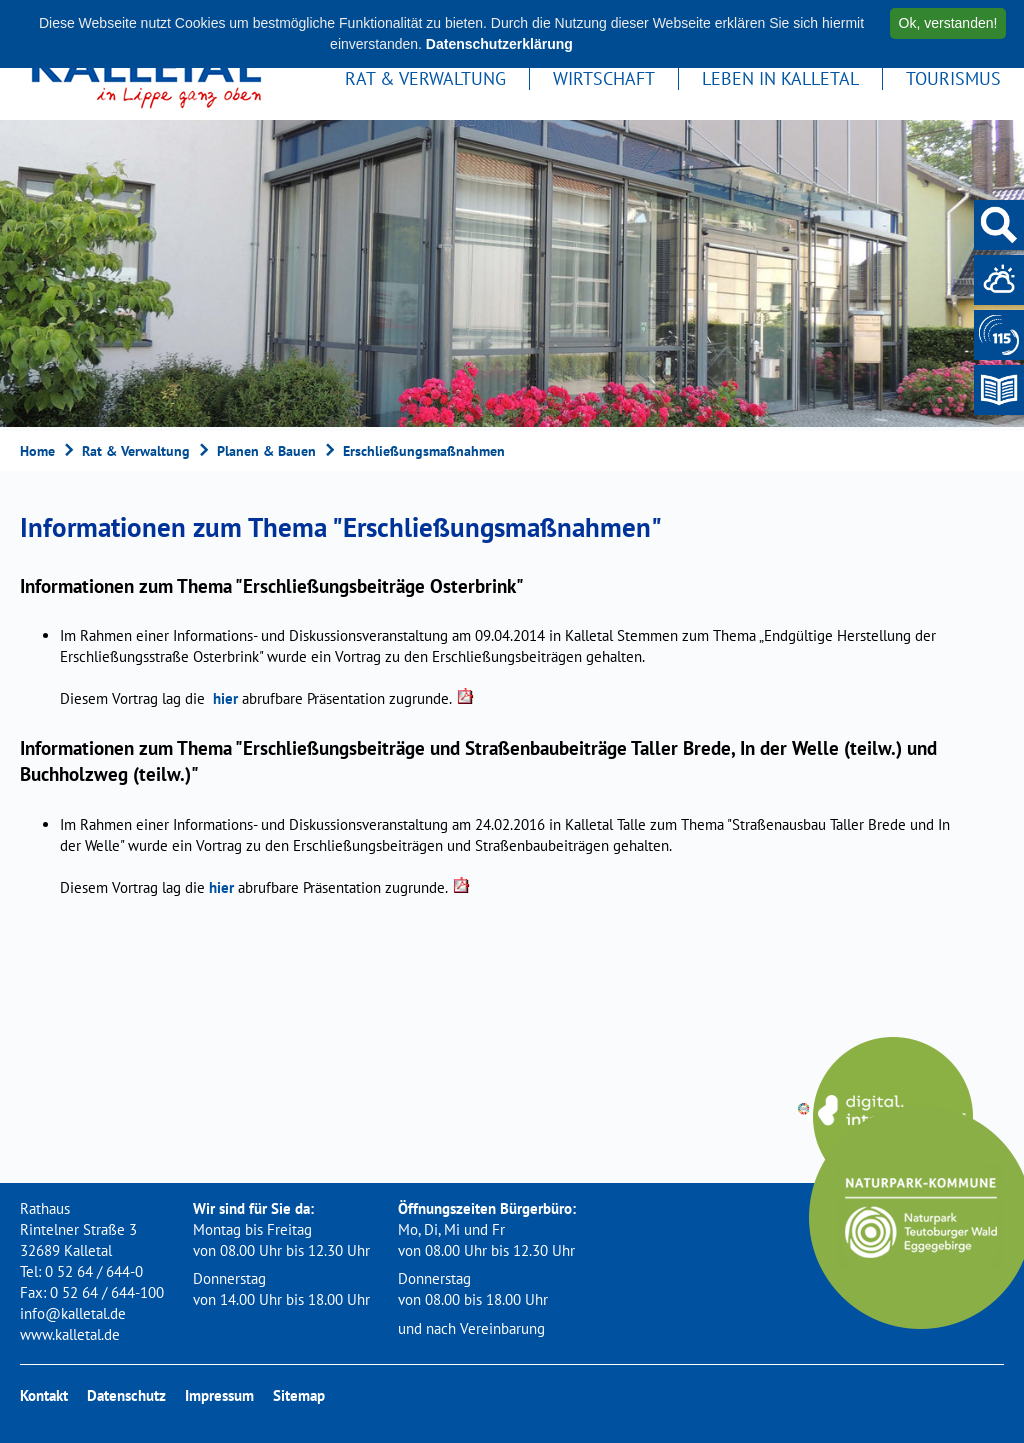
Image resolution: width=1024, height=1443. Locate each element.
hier (225, 698)
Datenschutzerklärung (499, 44)
